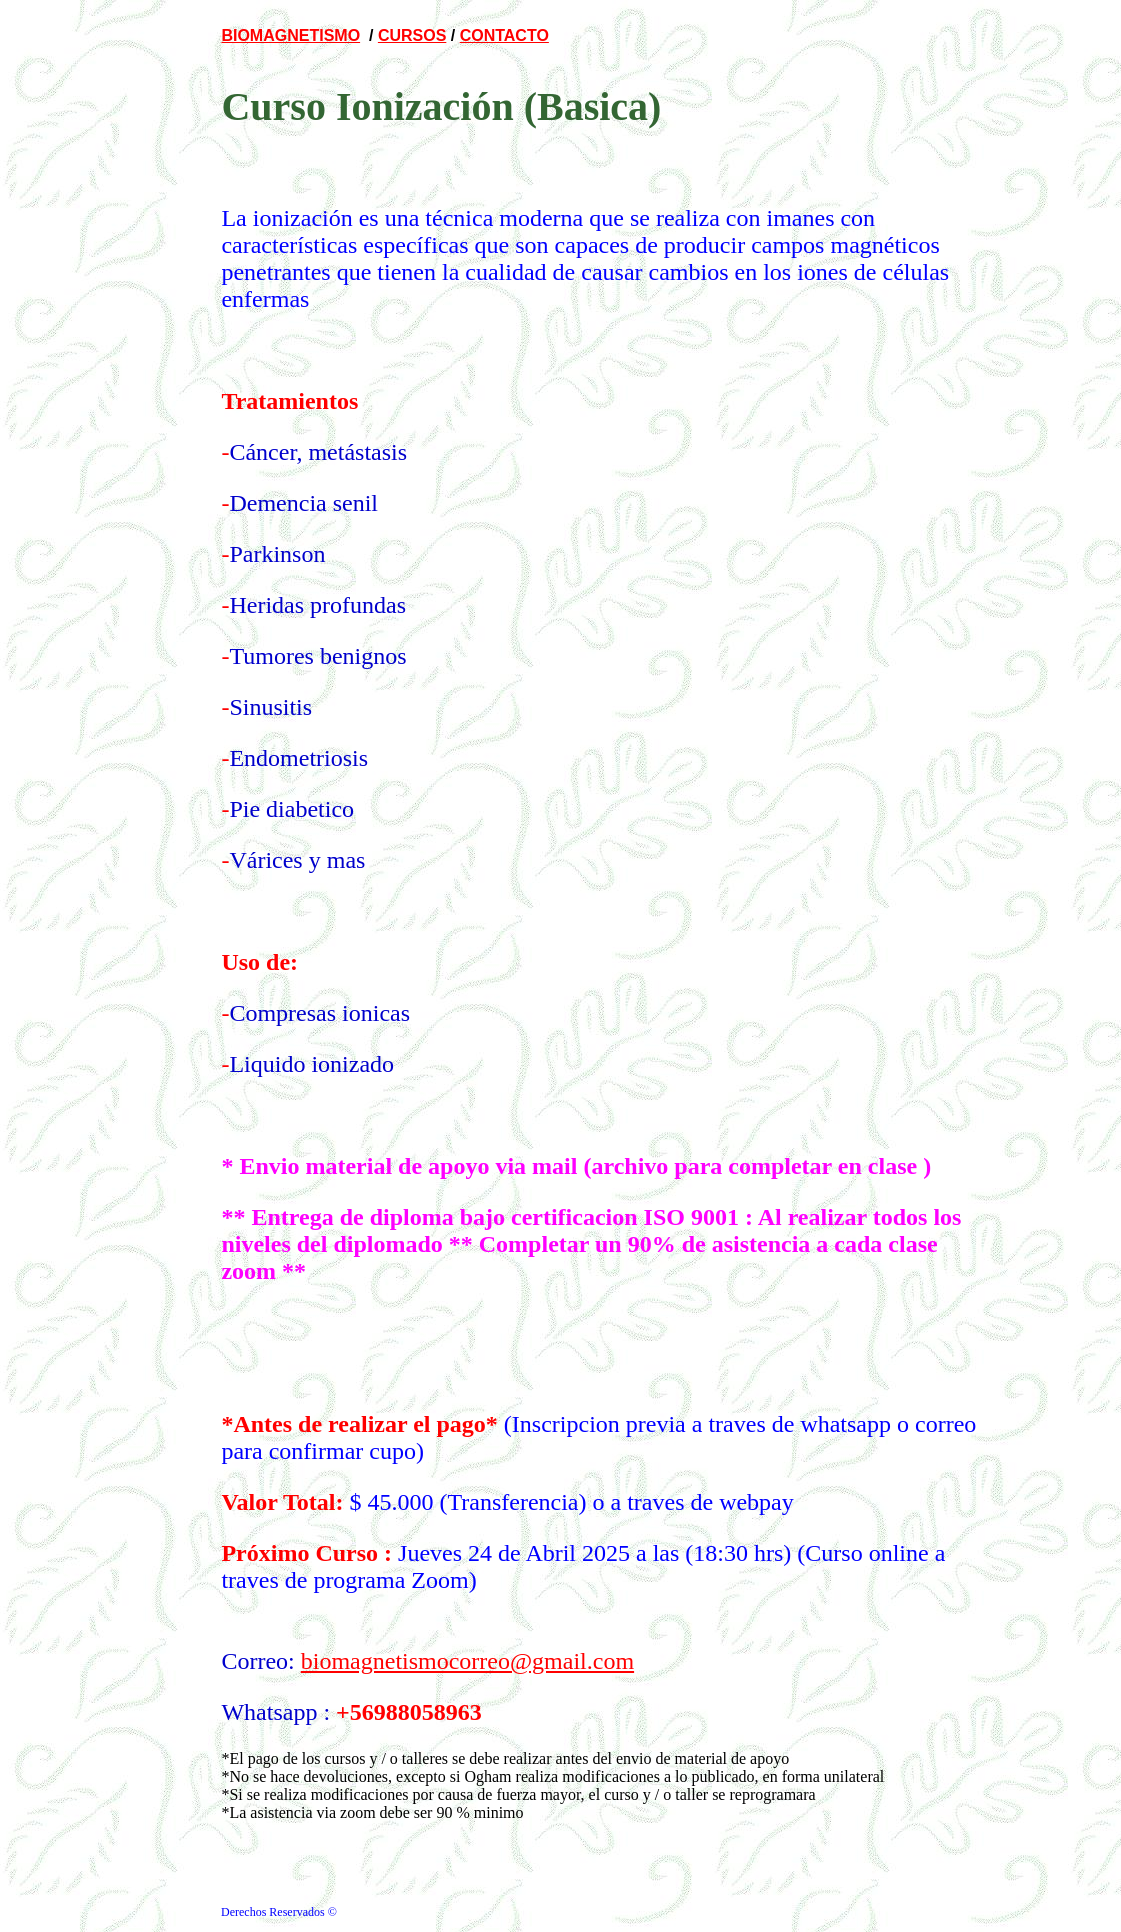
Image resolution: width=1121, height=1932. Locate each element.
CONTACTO (504, 35)
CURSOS (412, 35)
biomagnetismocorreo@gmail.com (467, 1661)
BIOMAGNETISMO (290, 35)
